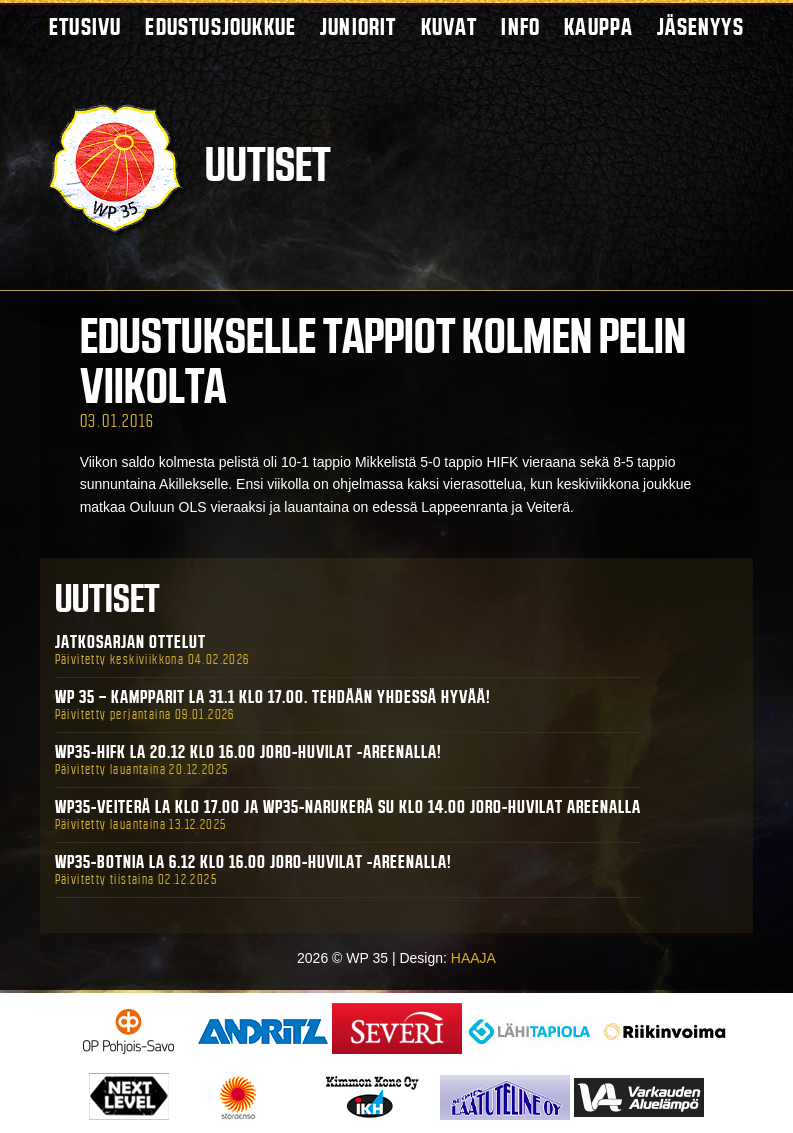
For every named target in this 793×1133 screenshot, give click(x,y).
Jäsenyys (700, 26)
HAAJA (473, 958)
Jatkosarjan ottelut (130, 642)
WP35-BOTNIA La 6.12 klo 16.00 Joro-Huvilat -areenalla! (253, 862)
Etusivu (85, 26)
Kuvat (449, 26)
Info (520, 26)
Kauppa (598, 26)
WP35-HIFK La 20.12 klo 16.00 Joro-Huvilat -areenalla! (248, 752)
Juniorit (358, 26)
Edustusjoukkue (220, 26)
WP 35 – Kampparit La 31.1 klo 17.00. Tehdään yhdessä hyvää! (273, 697)
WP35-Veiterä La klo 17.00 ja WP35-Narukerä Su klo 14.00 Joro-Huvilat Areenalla (348, 807)
